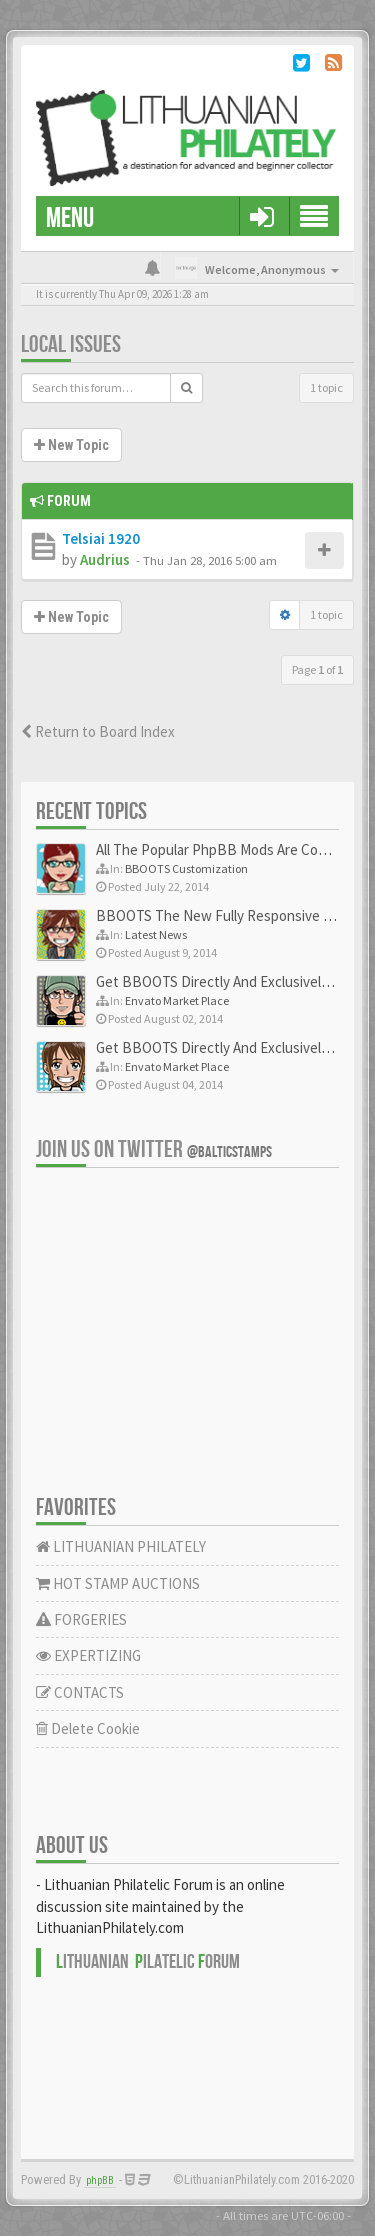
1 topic (326, 387)
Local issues (71, 344)
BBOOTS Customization (186, 868)
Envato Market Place (177, 1000)
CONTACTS (80, 1692)
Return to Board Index (98, 731)
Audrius (105, 559)
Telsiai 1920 (101, 538)
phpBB (100, 2180)
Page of (317, 669)
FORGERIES (81, 1619)
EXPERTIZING (88, 1655)
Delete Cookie (88, 1728)
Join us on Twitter (154, 1149)
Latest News (156, 934)
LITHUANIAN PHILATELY (121, 1546)
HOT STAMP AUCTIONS (118, 1583)
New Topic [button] (71, 445)
